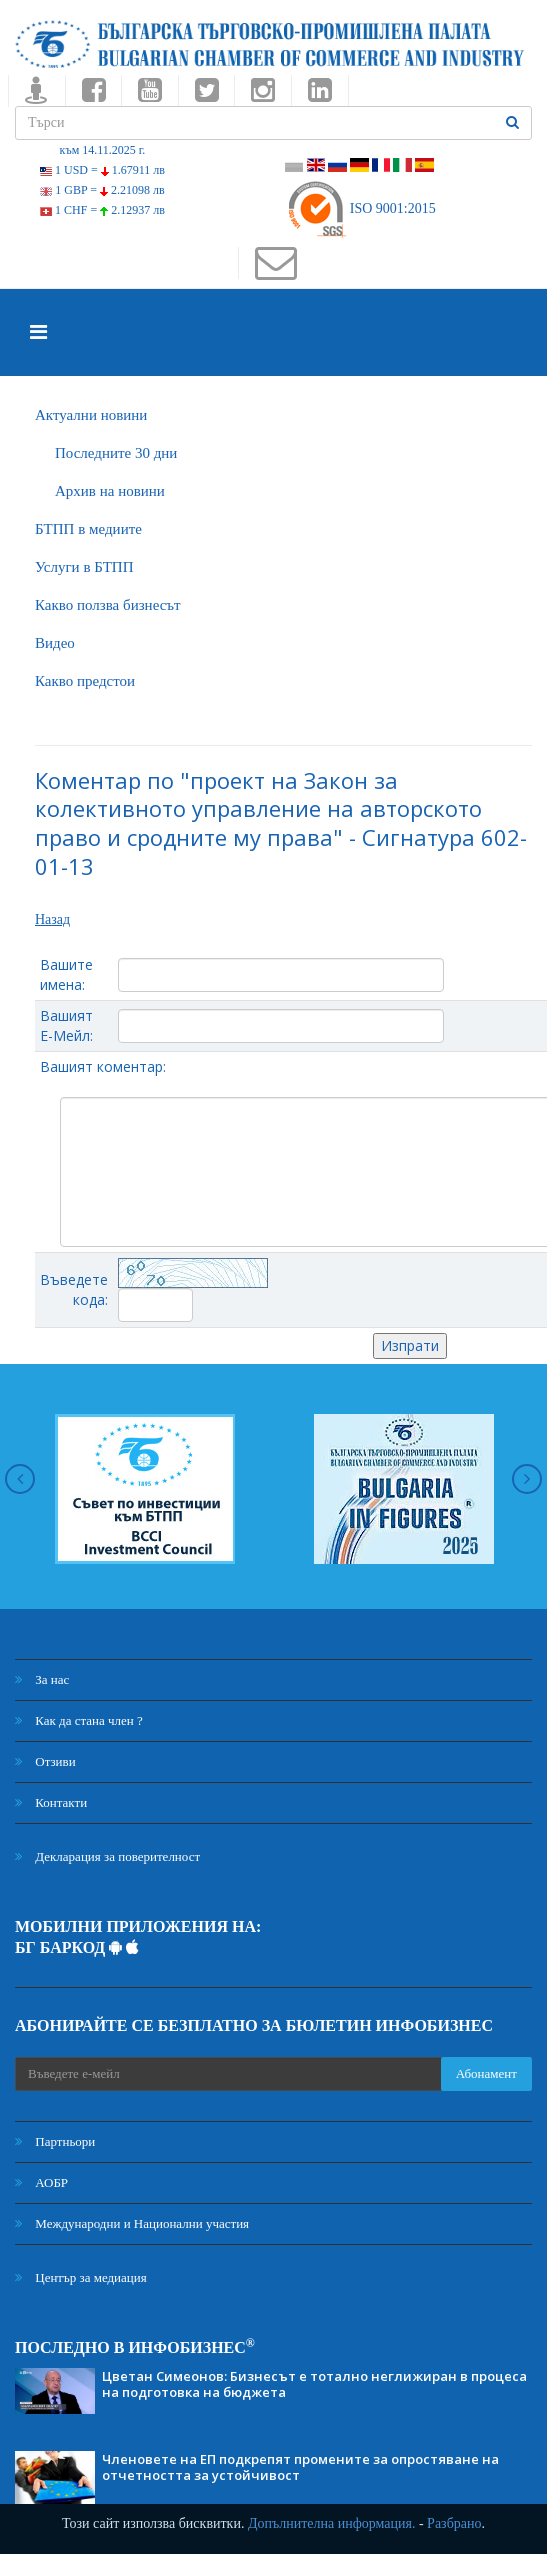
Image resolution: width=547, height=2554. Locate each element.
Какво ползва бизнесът (108, 605)
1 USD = (102, 170)
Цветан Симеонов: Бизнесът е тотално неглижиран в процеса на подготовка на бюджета (314, 2384)
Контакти (51, 1802)
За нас (42, 1679)
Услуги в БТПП (84, 567)
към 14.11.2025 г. (103, 150)
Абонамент (486, 2073)
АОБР (41, 2182)
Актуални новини (91, 415)
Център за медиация (81, 2277)
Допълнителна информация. (332, 2523)
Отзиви (45, 1761)
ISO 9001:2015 (360, 208)
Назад (52, 919)
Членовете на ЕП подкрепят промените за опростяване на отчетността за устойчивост (300, 2467)
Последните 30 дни (116, 453)
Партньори (55, 2141)
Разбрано (454, 2523)
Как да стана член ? (79, 1720)
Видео (55, 643)
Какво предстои (85, 681)
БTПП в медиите (88, 529)
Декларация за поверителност (107, 1856)
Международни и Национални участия (132, 2223)
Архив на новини (110, 491)
